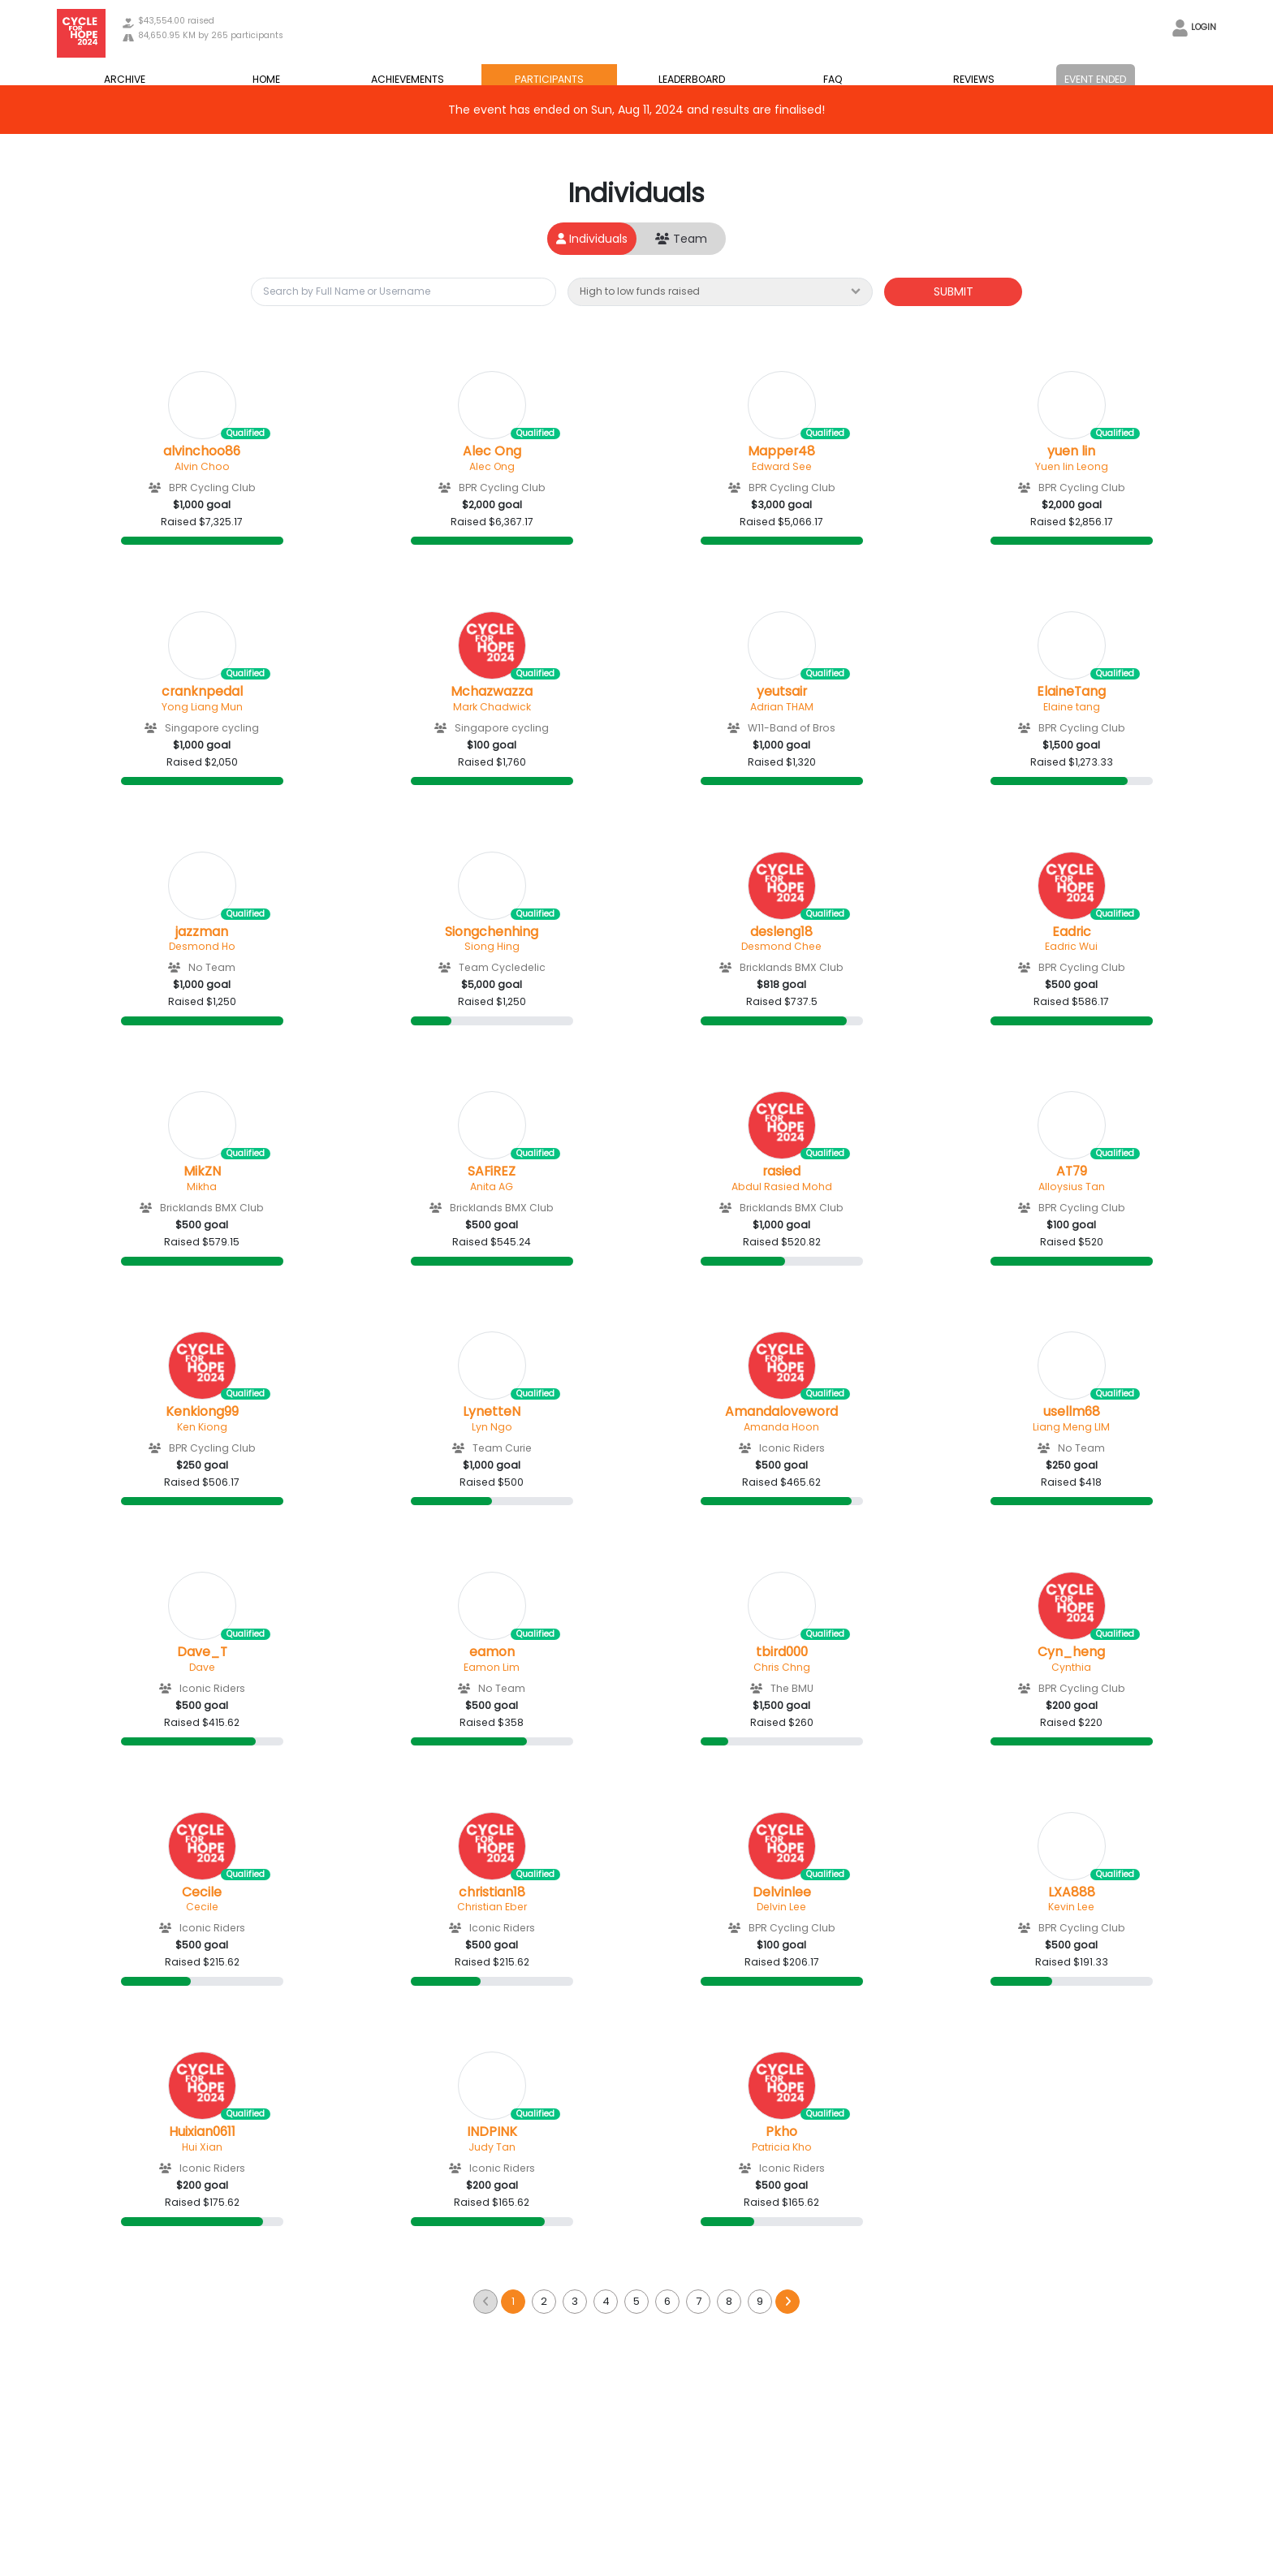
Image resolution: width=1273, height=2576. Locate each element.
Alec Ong (492, 451)
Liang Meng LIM (1071, 1427)
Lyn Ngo (492, 1427)
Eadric (1071, 932)
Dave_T (202, 1652)
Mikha (202, 1186)
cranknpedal (202, 691)
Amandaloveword (781, 1411)
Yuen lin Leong (1071, 466)
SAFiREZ (492, 1171)
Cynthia (1071, 1667)
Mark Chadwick (492, 707)
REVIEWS (974, 79)
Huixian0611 (202, 2131)
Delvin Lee (781, 1907)
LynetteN (491, 1411)
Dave (202, 1667)
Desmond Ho (202, 946)
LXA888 (1071, 1892)
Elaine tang (1071, 707)
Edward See (782, 466)
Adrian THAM (781, 707)
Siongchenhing (491, 932)
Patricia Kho (782, 2147)
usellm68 (1071, 1411)
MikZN (202, 1171)
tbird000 (782, 1652)
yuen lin (1071, 451)
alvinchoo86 (201, 451)
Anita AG (491, 1186)
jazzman (201, 932)
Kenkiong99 (202, 1411)
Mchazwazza (492, 691)
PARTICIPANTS (549, 79)
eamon (492, 1652)
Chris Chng (781, 1667)
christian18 (492, 1892)
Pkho (781, 2131)
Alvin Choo (202, 466)
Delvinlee (782, 1892)
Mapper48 (781, 451)
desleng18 (781, 932)
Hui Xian (202, 2147)
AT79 (1071, 1171)
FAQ (833, 79)
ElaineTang (1071, 691)
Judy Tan (492, 2147)
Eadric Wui (1071, 946)
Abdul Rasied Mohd (781, 1186)
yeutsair (782, 691)
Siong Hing (492, 946)
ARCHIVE (124, 79)
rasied (781, 1171)
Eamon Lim (492, 1667)
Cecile (202, 1892)
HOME (266, 79)
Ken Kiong (202, 1427)
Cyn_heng (1071, 1652)
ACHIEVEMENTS (407, 79)
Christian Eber (492, 1907)
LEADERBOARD (691, 79)
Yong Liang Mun (202, 707)
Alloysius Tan (1071, 1186)
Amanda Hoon (781, 1427)
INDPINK (492, 2131)
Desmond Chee (781, 946)
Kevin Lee (1071, 1907)
